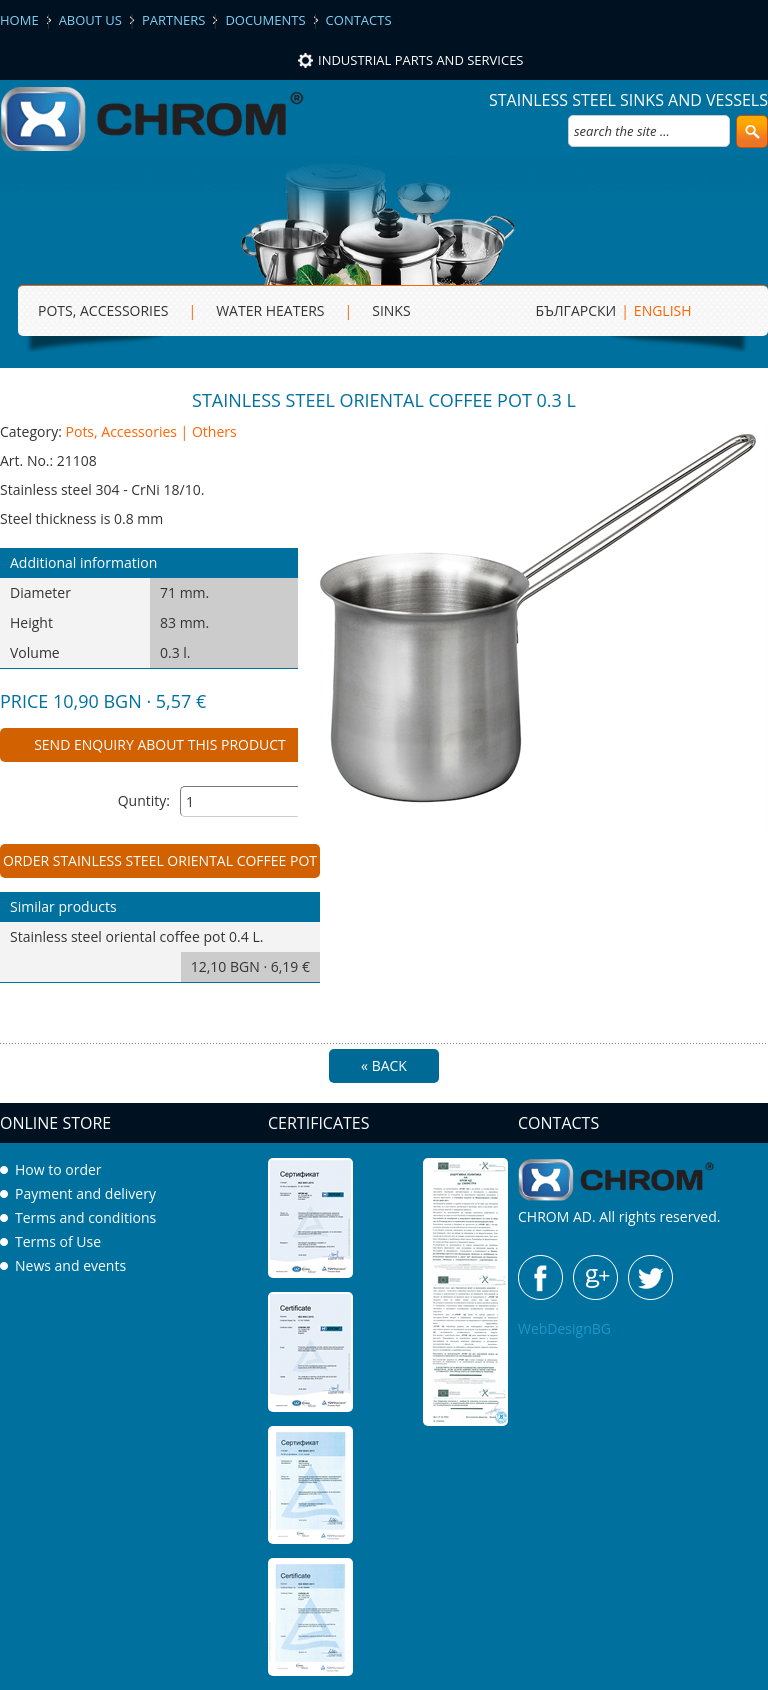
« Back (384, 1065)
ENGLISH (663, 310)
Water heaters (270, 310)
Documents (265, 20)
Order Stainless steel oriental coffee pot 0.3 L (160, 864)
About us (90, 20)
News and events (70, 1265)
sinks (391, 310)
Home (19, 20)
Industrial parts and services (421, 60)
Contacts (359, 20)
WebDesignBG (564, 1328)
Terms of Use (58, 1241)
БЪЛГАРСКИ (576, 310)
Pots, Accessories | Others (151, 431)
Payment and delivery (85, 1193)
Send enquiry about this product (160, 744)
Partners (173, 20)
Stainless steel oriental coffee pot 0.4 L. (165, 954)
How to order (58, 1169)
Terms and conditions (85, 1217)
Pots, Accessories (103, 310)
